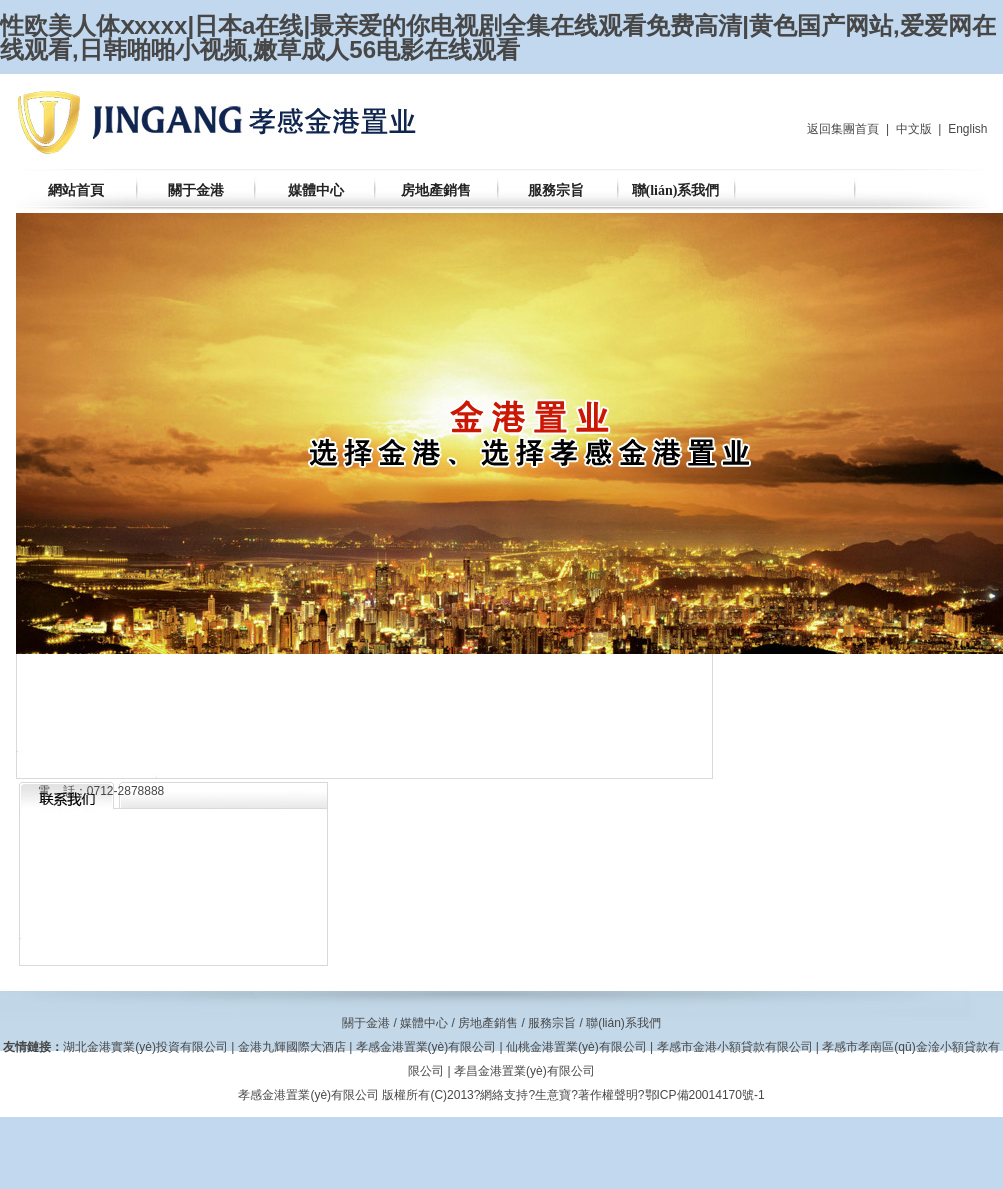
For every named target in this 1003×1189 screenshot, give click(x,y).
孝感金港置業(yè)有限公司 (426, 1047)
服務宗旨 (556, 190)
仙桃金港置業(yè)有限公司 (576, 1047)
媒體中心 (316, 190)
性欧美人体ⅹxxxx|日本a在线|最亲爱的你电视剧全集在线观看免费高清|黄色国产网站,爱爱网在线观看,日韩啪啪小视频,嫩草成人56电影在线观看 (498, 37)
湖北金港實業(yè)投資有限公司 (145, 1047)
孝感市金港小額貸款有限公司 (735, 1047)
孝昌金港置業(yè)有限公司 (524, 1071)
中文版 (914, 129)
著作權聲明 (608, 1095)
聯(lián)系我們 (676, 190)
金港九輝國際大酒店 (292, 1047)
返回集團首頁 (843, 129)
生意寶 (553, 1095)
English (967, 129)
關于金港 (196, 190)
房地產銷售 (436, 190)
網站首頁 (76, 190)
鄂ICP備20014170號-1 (705, 1095)
